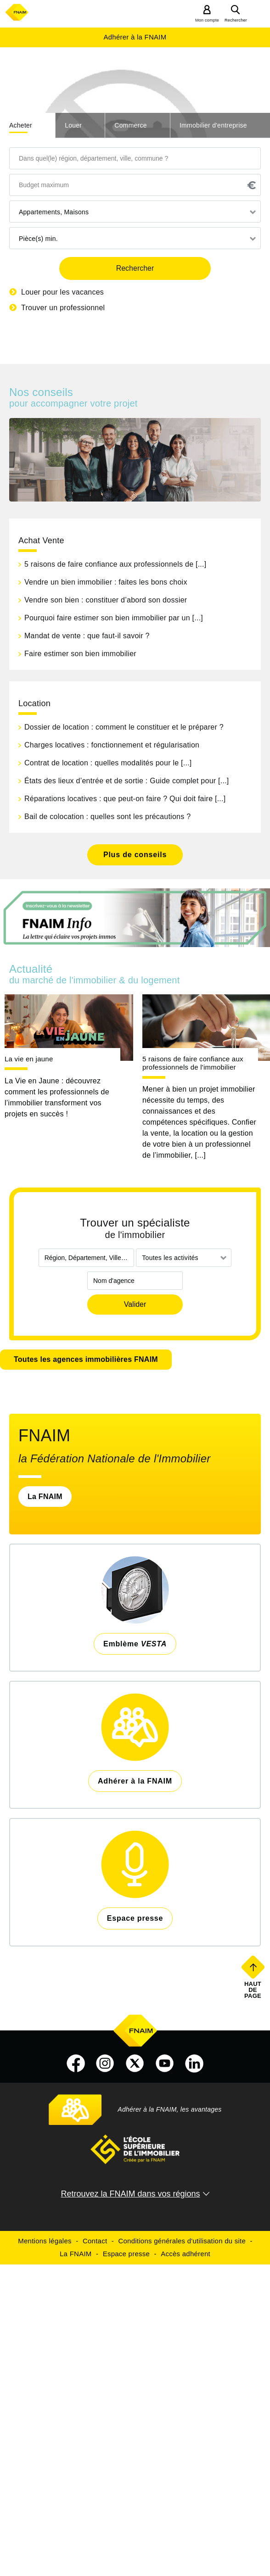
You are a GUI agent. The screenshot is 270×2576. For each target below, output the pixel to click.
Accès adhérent (185, 2254)
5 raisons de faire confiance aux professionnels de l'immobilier (192, 1063)
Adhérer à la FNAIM (134, 37)
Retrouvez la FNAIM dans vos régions (130, 2193)
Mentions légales (45, 2241)
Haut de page (253, 1989)
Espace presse (126, 2254)
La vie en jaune (29, 1059)
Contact (95, 2241)
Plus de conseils (135, 855)
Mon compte (207, 20)
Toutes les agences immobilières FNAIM (86, 1359)
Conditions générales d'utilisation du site (182, 2241)
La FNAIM (45, 1496)
